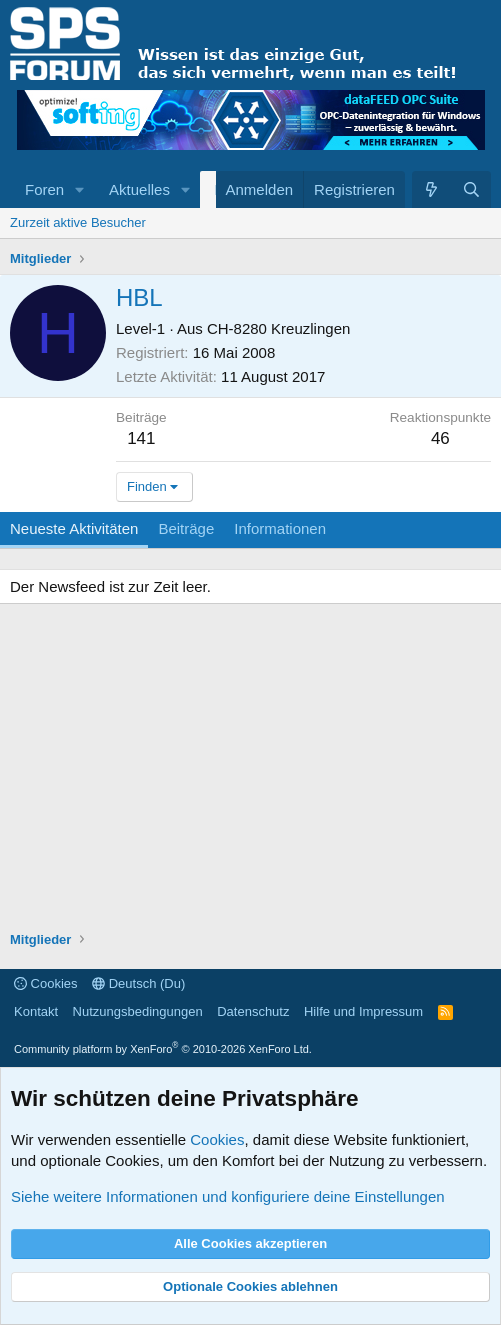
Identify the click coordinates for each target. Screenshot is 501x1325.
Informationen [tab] (280, 528)
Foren (44, 189)
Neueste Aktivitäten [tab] (74, 528)
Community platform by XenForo (163, 1049)
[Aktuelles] (431, 189)
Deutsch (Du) (138, 983)
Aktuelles (139, 189)
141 (141, 438)
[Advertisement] (250, 770)
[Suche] (471, 189)
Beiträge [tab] (186, 528)
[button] (80, 189)
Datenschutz (253, 1011)
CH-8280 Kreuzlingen (278, 328)
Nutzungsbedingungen (138, 1011)
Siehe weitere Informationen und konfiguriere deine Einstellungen (228, 1196)
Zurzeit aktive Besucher (78, 222)
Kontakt (36, 1011)
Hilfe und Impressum (363, 1011)
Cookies (46, 983)
